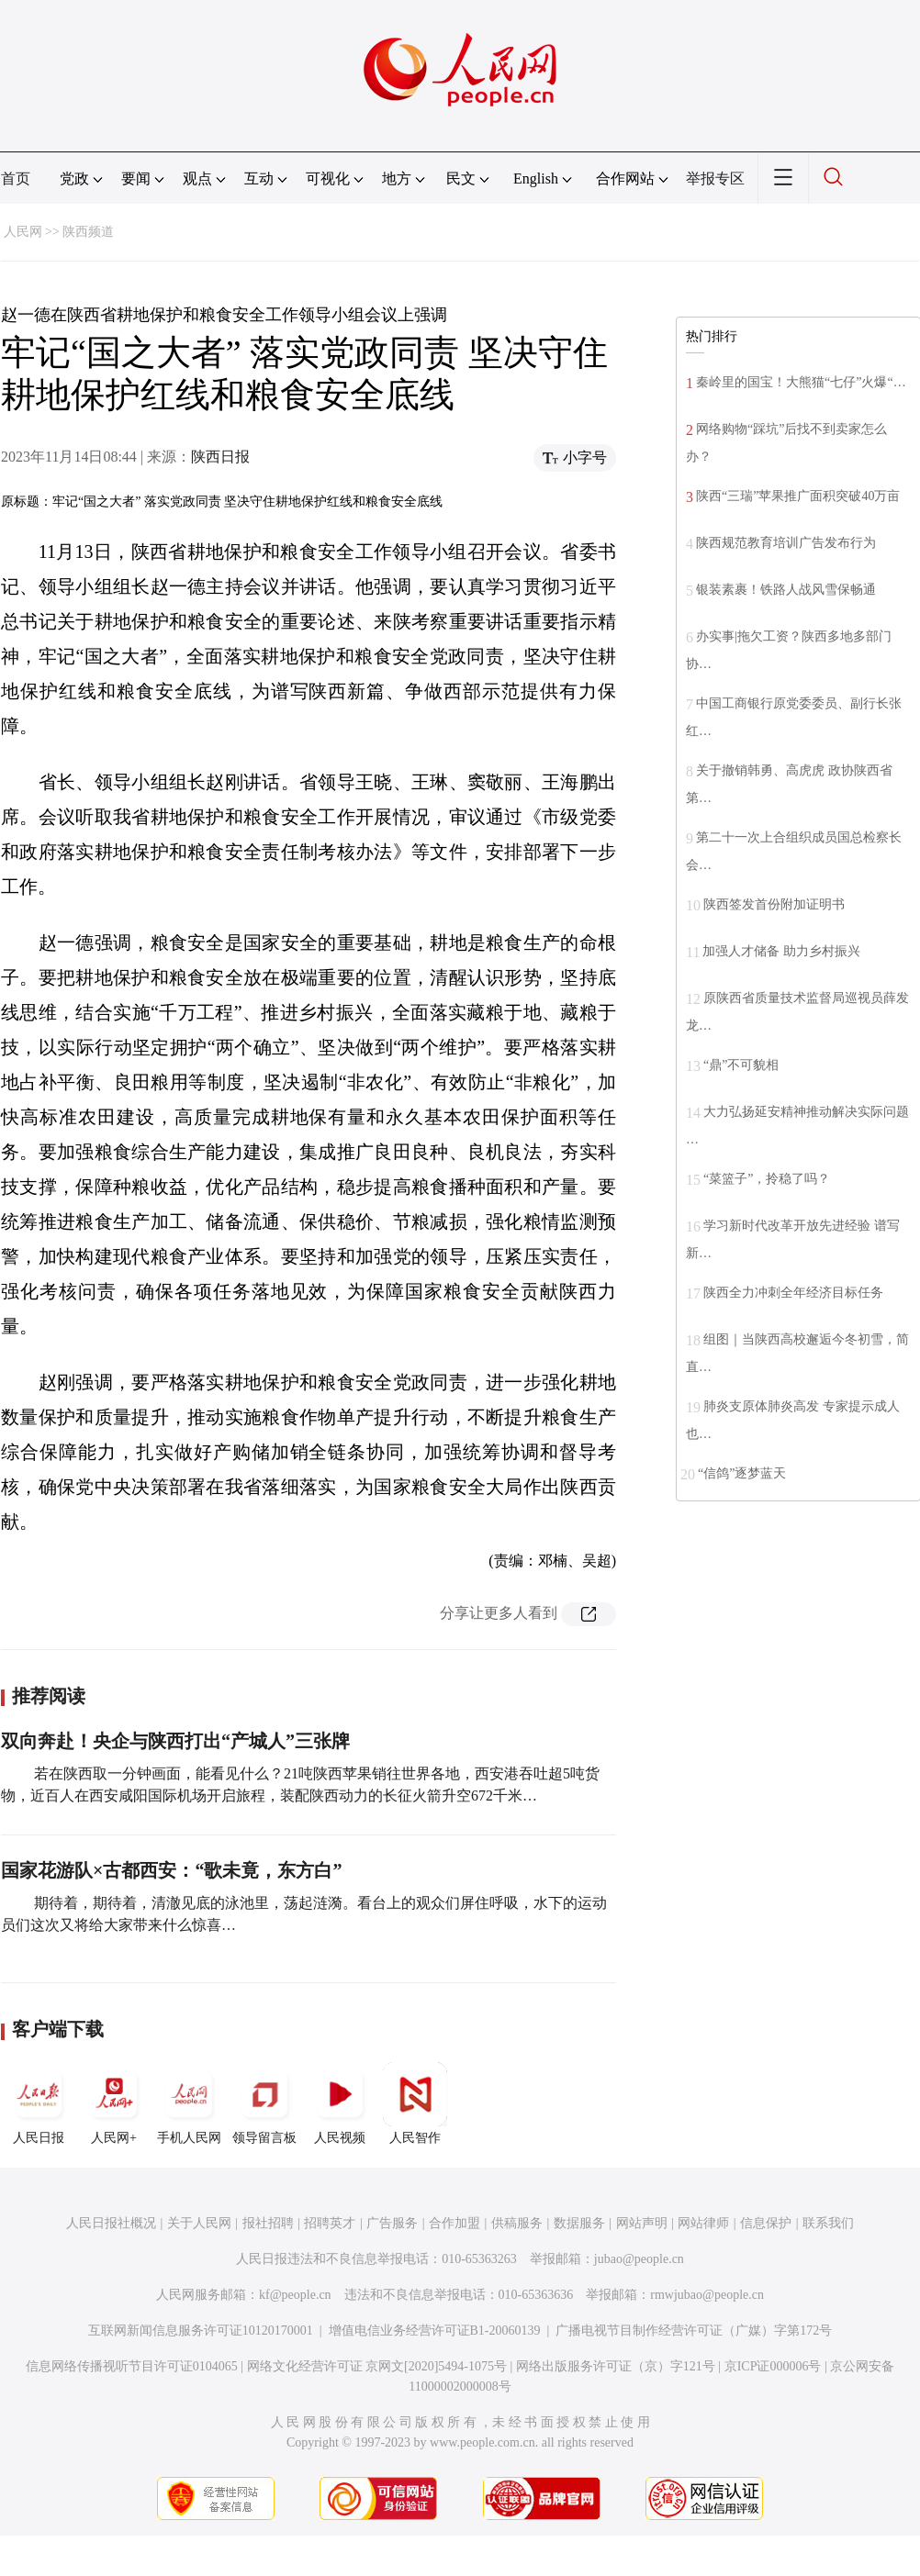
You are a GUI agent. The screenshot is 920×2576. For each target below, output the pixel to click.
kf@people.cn (295, 2295)
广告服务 (392, 2223)
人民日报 (38, 2103)
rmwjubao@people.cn (707, 2295)
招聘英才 (329, 2223)
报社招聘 (268, 2223)
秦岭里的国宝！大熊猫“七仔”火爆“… (801, 382)
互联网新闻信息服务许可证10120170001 (200, 2330)
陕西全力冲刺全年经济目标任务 (793, 1292)
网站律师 (703, 2223)
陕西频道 (88, 232)
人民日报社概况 (111, 2223)
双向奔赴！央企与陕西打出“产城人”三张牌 (175, 1741)
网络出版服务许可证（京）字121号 (615, 2366)
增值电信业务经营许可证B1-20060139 (435, 2330)
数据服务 (579, 2223)
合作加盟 (454, 2223)
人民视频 (340, 2103)
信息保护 (765, 2223)
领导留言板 (264, 2103)
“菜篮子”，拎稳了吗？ (766, 1179)
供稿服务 (517, 2223)
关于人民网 (199, 2223)
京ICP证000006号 (773, 2366)
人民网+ (114, 2103)
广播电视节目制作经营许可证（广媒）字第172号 (693, 2330)
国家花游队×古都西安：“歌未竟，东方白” (171, 1870)
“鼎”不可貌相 (741, 1065)
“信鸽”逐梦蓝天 (742, 1473)
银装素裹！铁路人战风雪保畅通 (786, 590)
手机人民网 (189, 2103)
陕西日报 (220, 456)
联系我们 (828, 2223)
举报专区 (715, 178)
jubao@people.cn (639, 2259)
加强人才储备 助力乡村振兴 (781, 951)
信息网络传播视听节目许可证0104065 (132, 2366)
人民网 (23, 232)
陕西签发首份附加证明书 (774, 904)
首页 (15, 178)
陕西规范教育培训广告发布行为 (786, 543)
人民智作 (415, 2103)
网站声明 (642, 2223)
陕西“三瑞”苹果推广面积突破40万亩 (798, 496)
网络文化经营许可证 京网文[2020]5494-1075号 (377, 2366)
